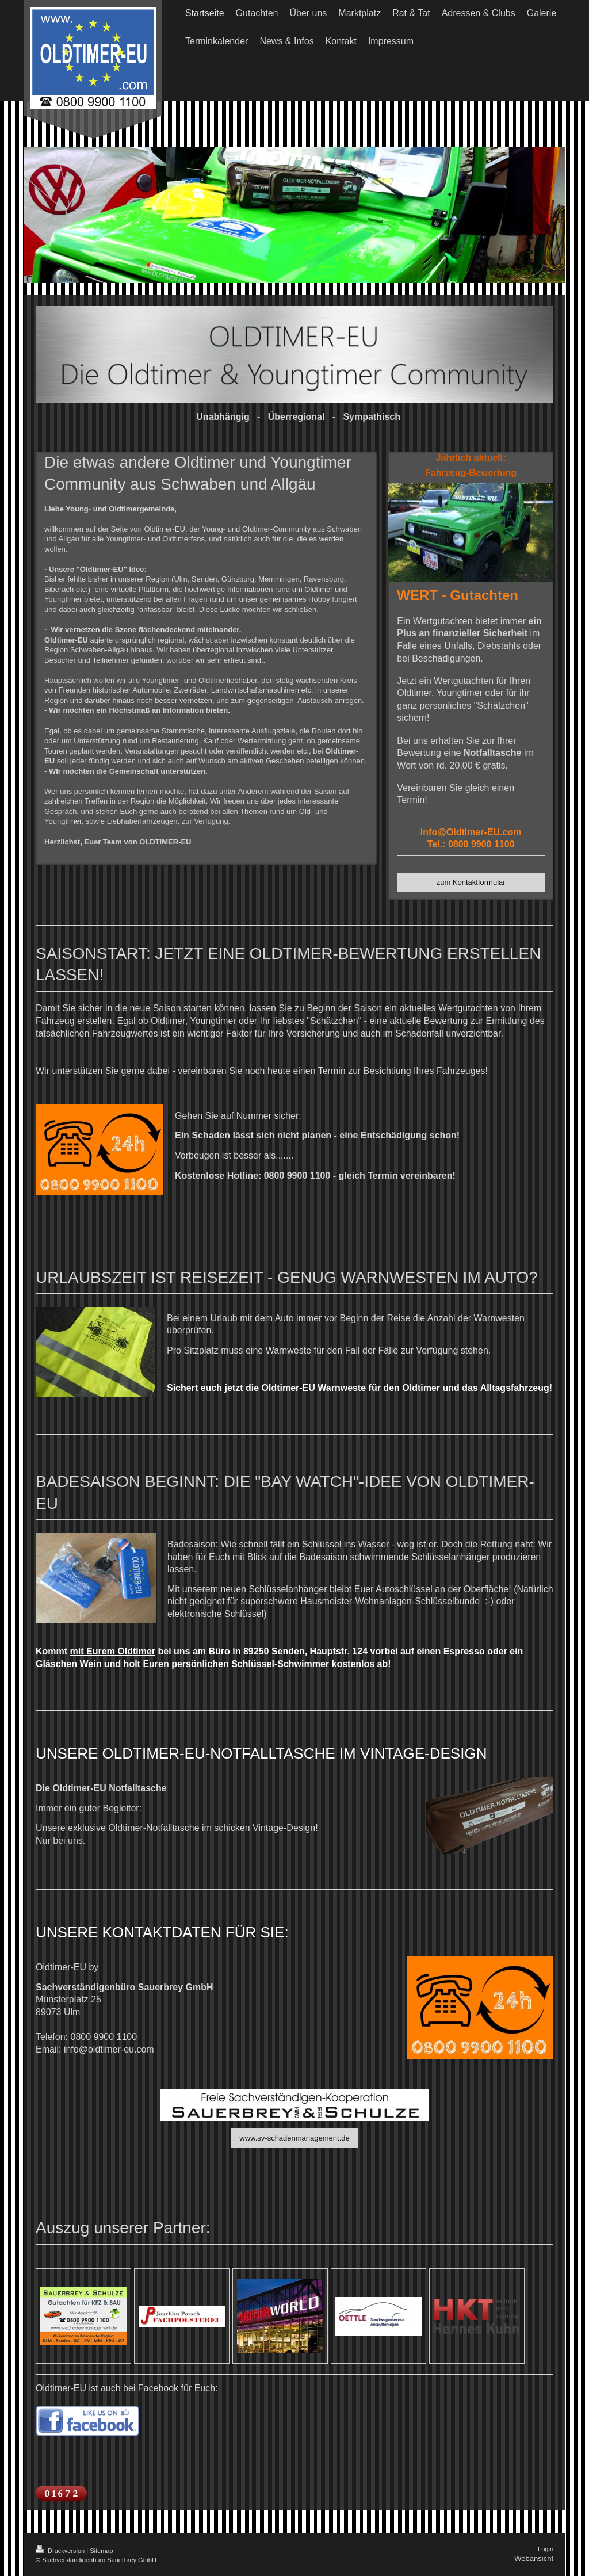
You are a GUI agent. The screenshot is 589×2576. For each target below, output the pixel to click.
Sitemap (101, 2550)
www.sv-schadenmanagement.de (294, 2138)
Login (545, 2549)
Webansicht (533, 2558)
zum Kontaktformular (471, 882)
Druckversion (61, 2550)
